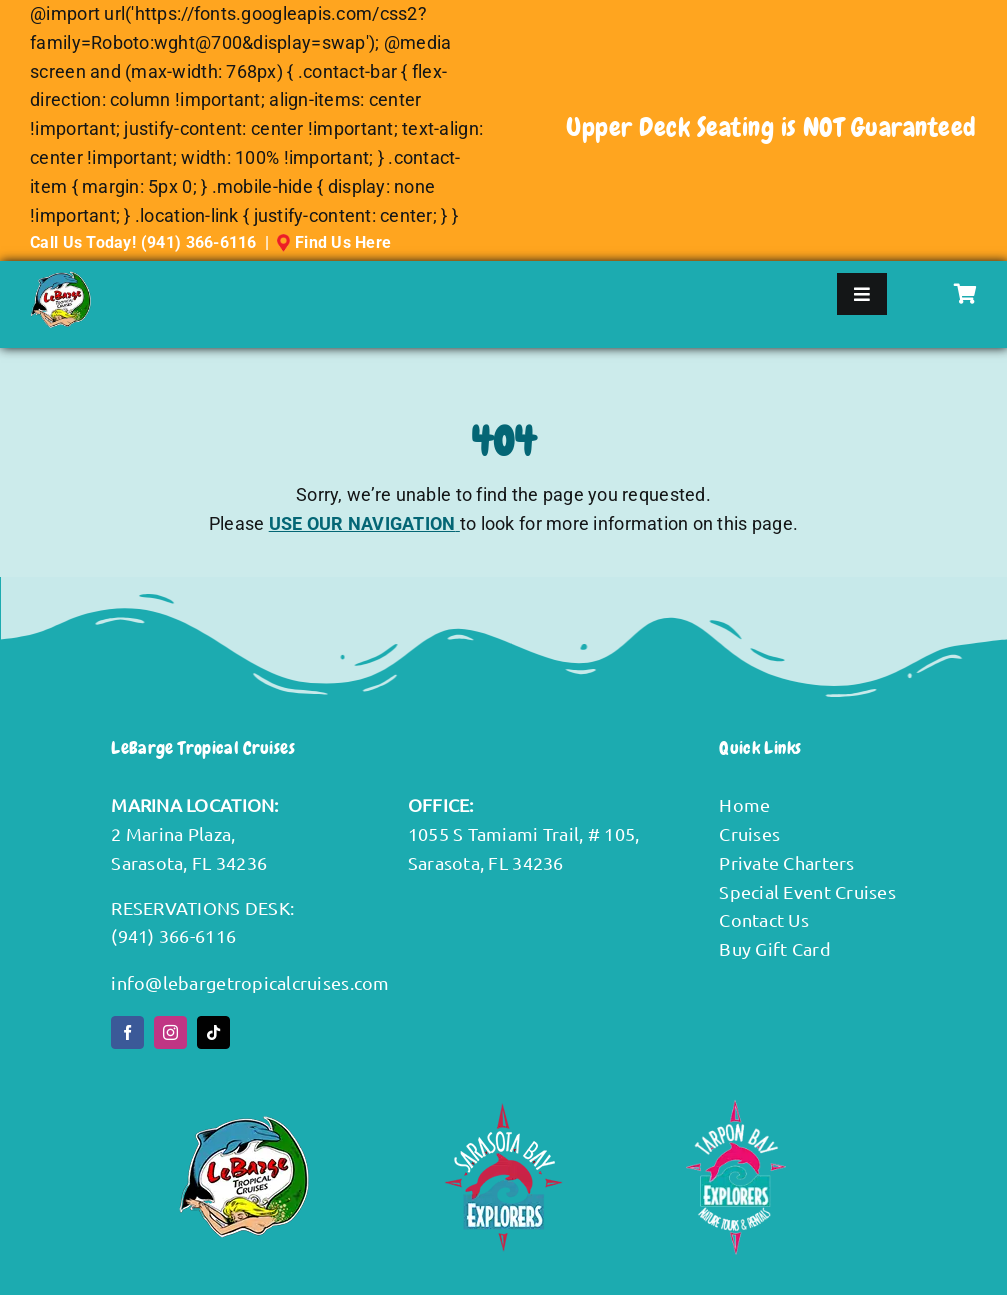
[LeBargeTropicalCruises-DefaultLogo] (60, 279)
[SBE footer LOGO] (503, 1110)
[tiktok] (213, 1032)
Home (744, 804)
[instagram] (170, 1032)
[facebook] (127, 1032)
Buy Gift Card (775, 948)
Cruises (749, 833)
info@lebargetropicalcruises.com (250, 982)
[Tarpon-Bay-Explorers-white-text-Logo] (736, 1107)
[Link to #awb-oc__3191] (965, 294)
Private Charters (786, 862)
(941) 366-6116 (199, 242)
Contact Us (764, 919)
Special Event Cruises (807, 891)
